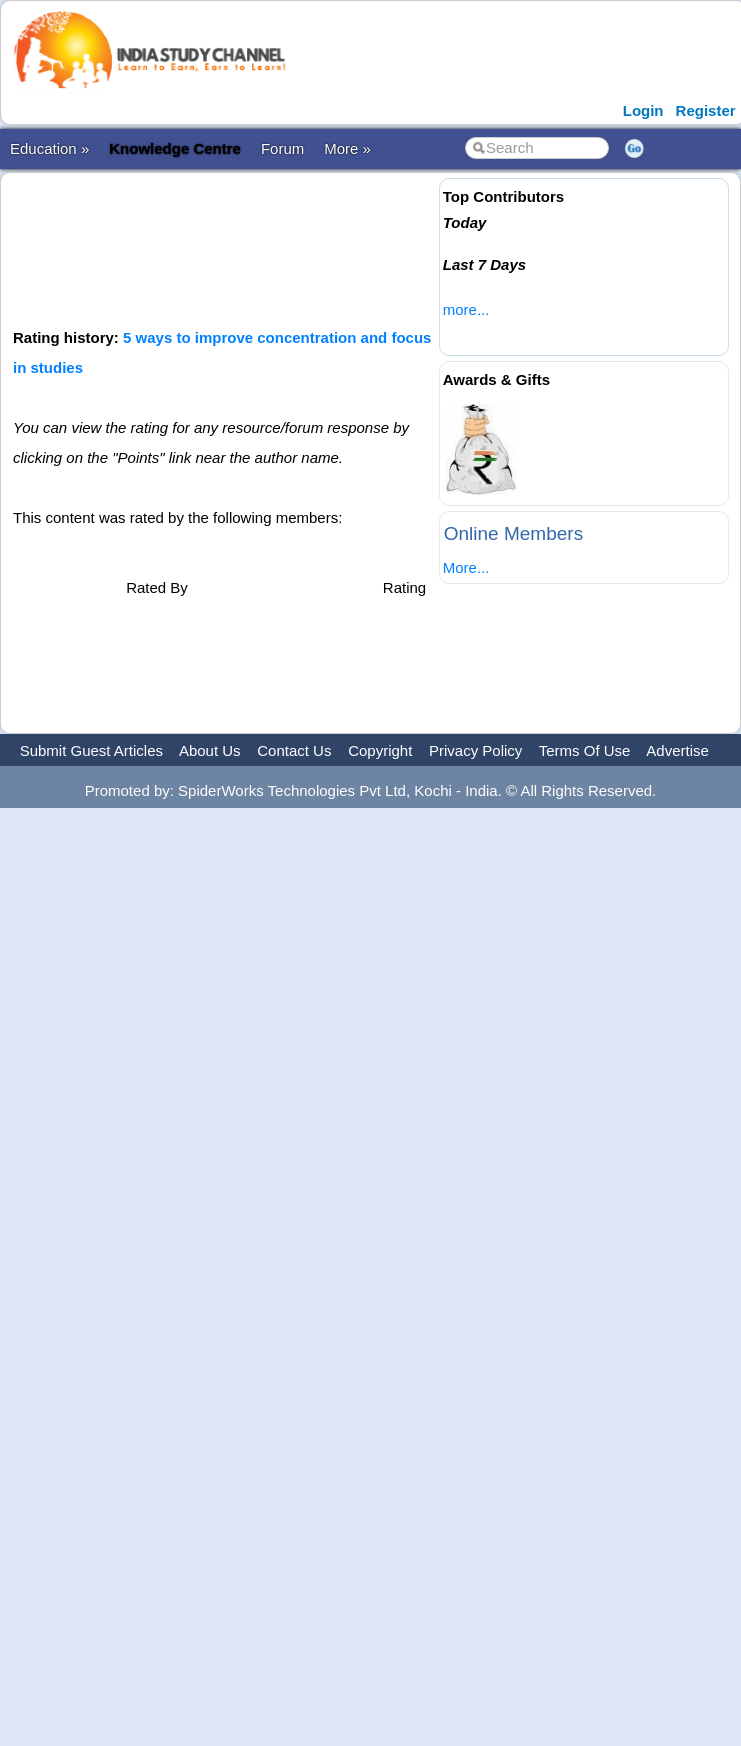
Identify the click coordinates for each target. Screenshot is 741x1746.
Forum (282, 148)
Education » (49, 148)
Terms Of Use (585, 750)
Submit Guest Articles (91, 750)
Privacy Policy (475, 750)
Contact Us (294, 750)
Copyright (380, 750)
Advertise (677, 750)
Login (643, 110)
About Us (210, 750)
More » (347, 148)
